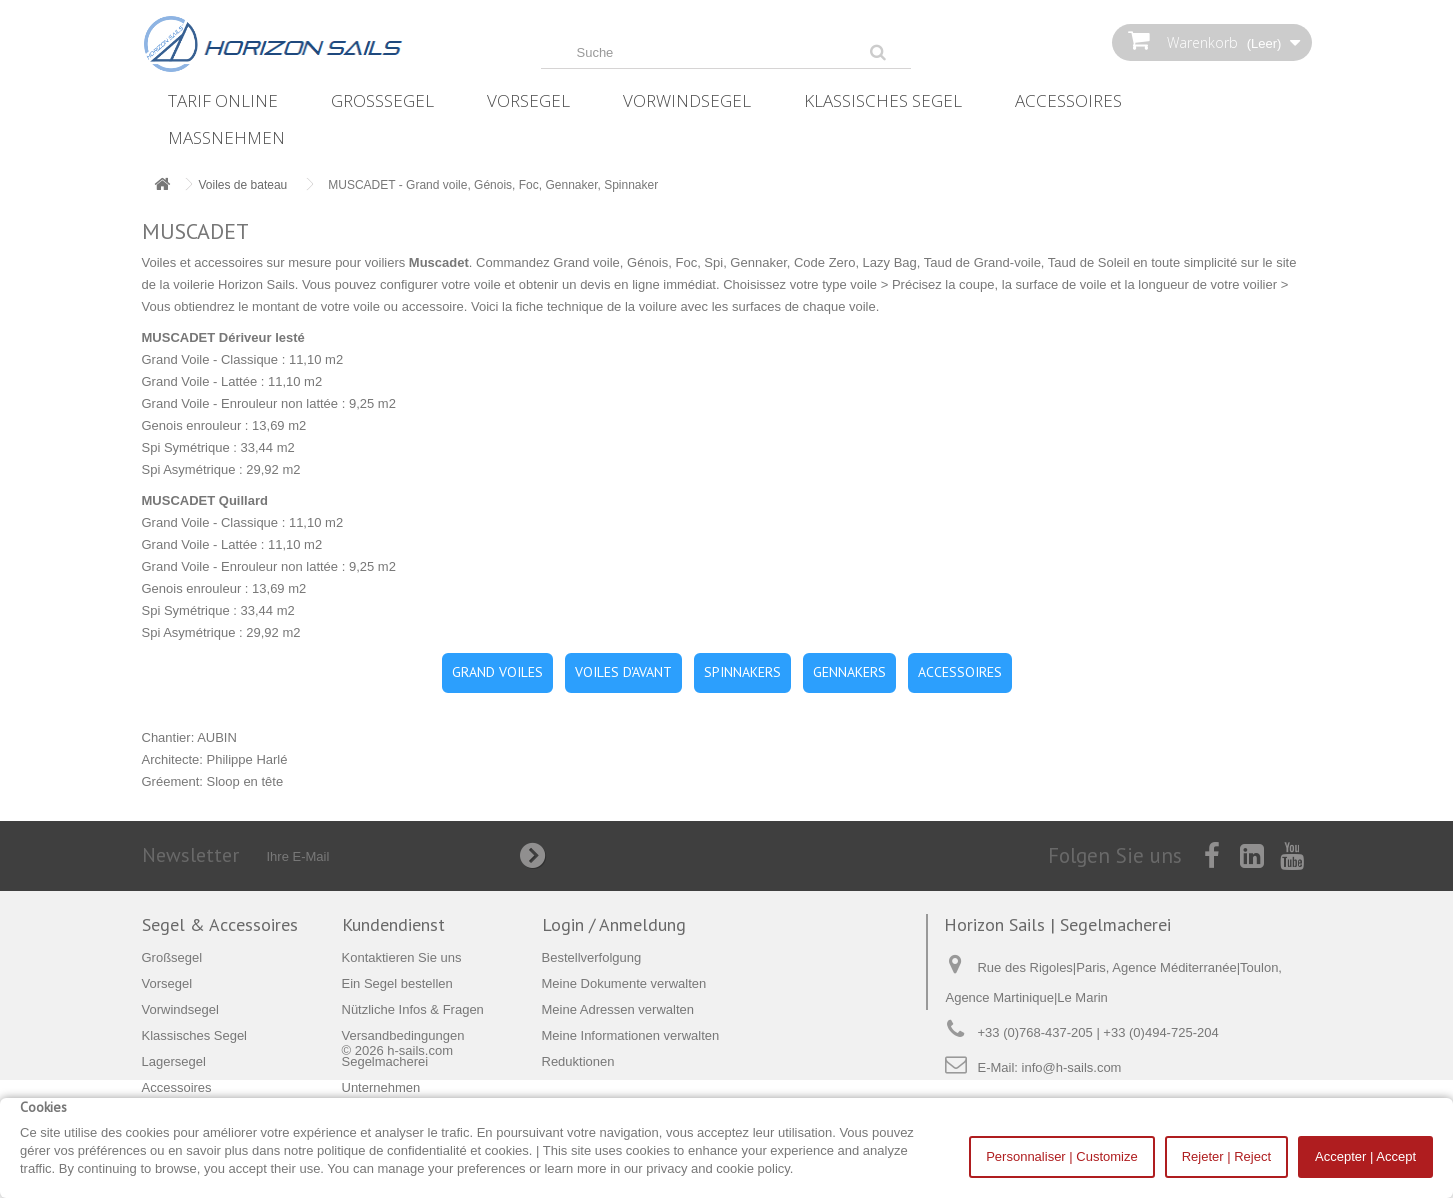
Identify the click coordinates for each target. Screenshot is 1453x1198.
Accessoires (1068, 100)
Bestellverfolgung (592, 957)
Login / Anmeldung (614, 924)
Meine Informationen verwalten (631, 1035)
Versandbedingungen (403, 1035)
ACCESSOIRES (960, 672)
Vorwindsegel (687, 100)
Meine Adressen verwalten (618, 1009)
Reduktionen (578, 1061)
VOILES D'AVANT (623, 672)
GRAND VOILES (497, 672)
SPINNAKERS (742, 672)
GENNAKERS (849, 672)
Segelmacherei (385, 1061)
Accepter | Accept (1365, 1156)
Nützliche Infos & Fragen (413, 1009)
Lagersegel (174, 1061)
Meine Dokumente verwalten (624, 983)
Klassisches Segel (883, 100)
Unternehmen (381, 1087)
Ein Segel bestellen (397, 983)
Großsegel (382, 100)
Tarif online (223, 100)
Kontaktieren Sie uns (402, 957)
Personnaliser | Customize (1062, 1156)
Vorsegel (528, 100)
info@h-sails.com (1072, 1067)
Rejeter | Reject (1226, 1156)
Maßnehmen (226, 137)
